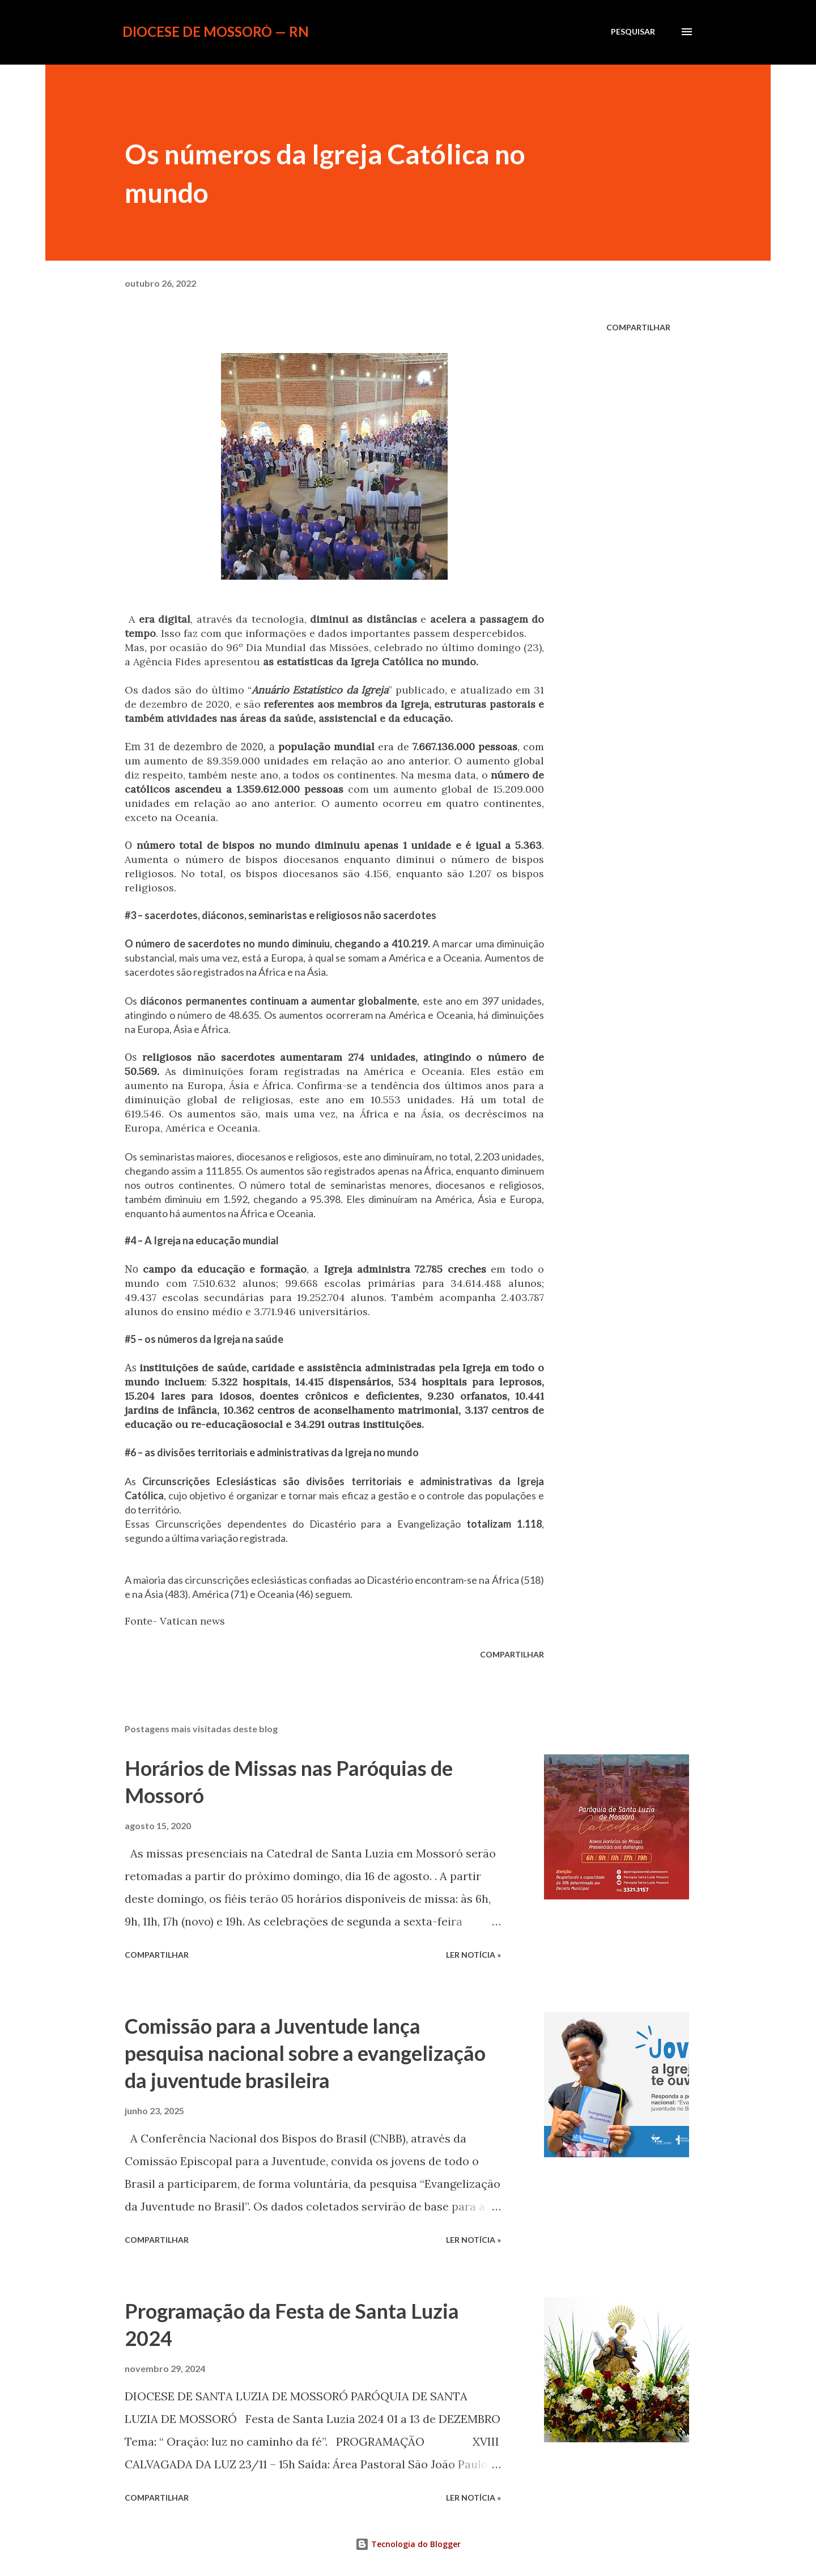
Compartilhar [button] (638, 327)
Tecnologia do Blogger (408, 2544)
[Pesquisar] (633, 32)
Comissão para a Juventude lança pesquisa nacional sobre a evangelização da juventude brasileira (305, 2053)
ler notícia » (473, 1954)
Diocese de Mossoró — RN (215, 31)
